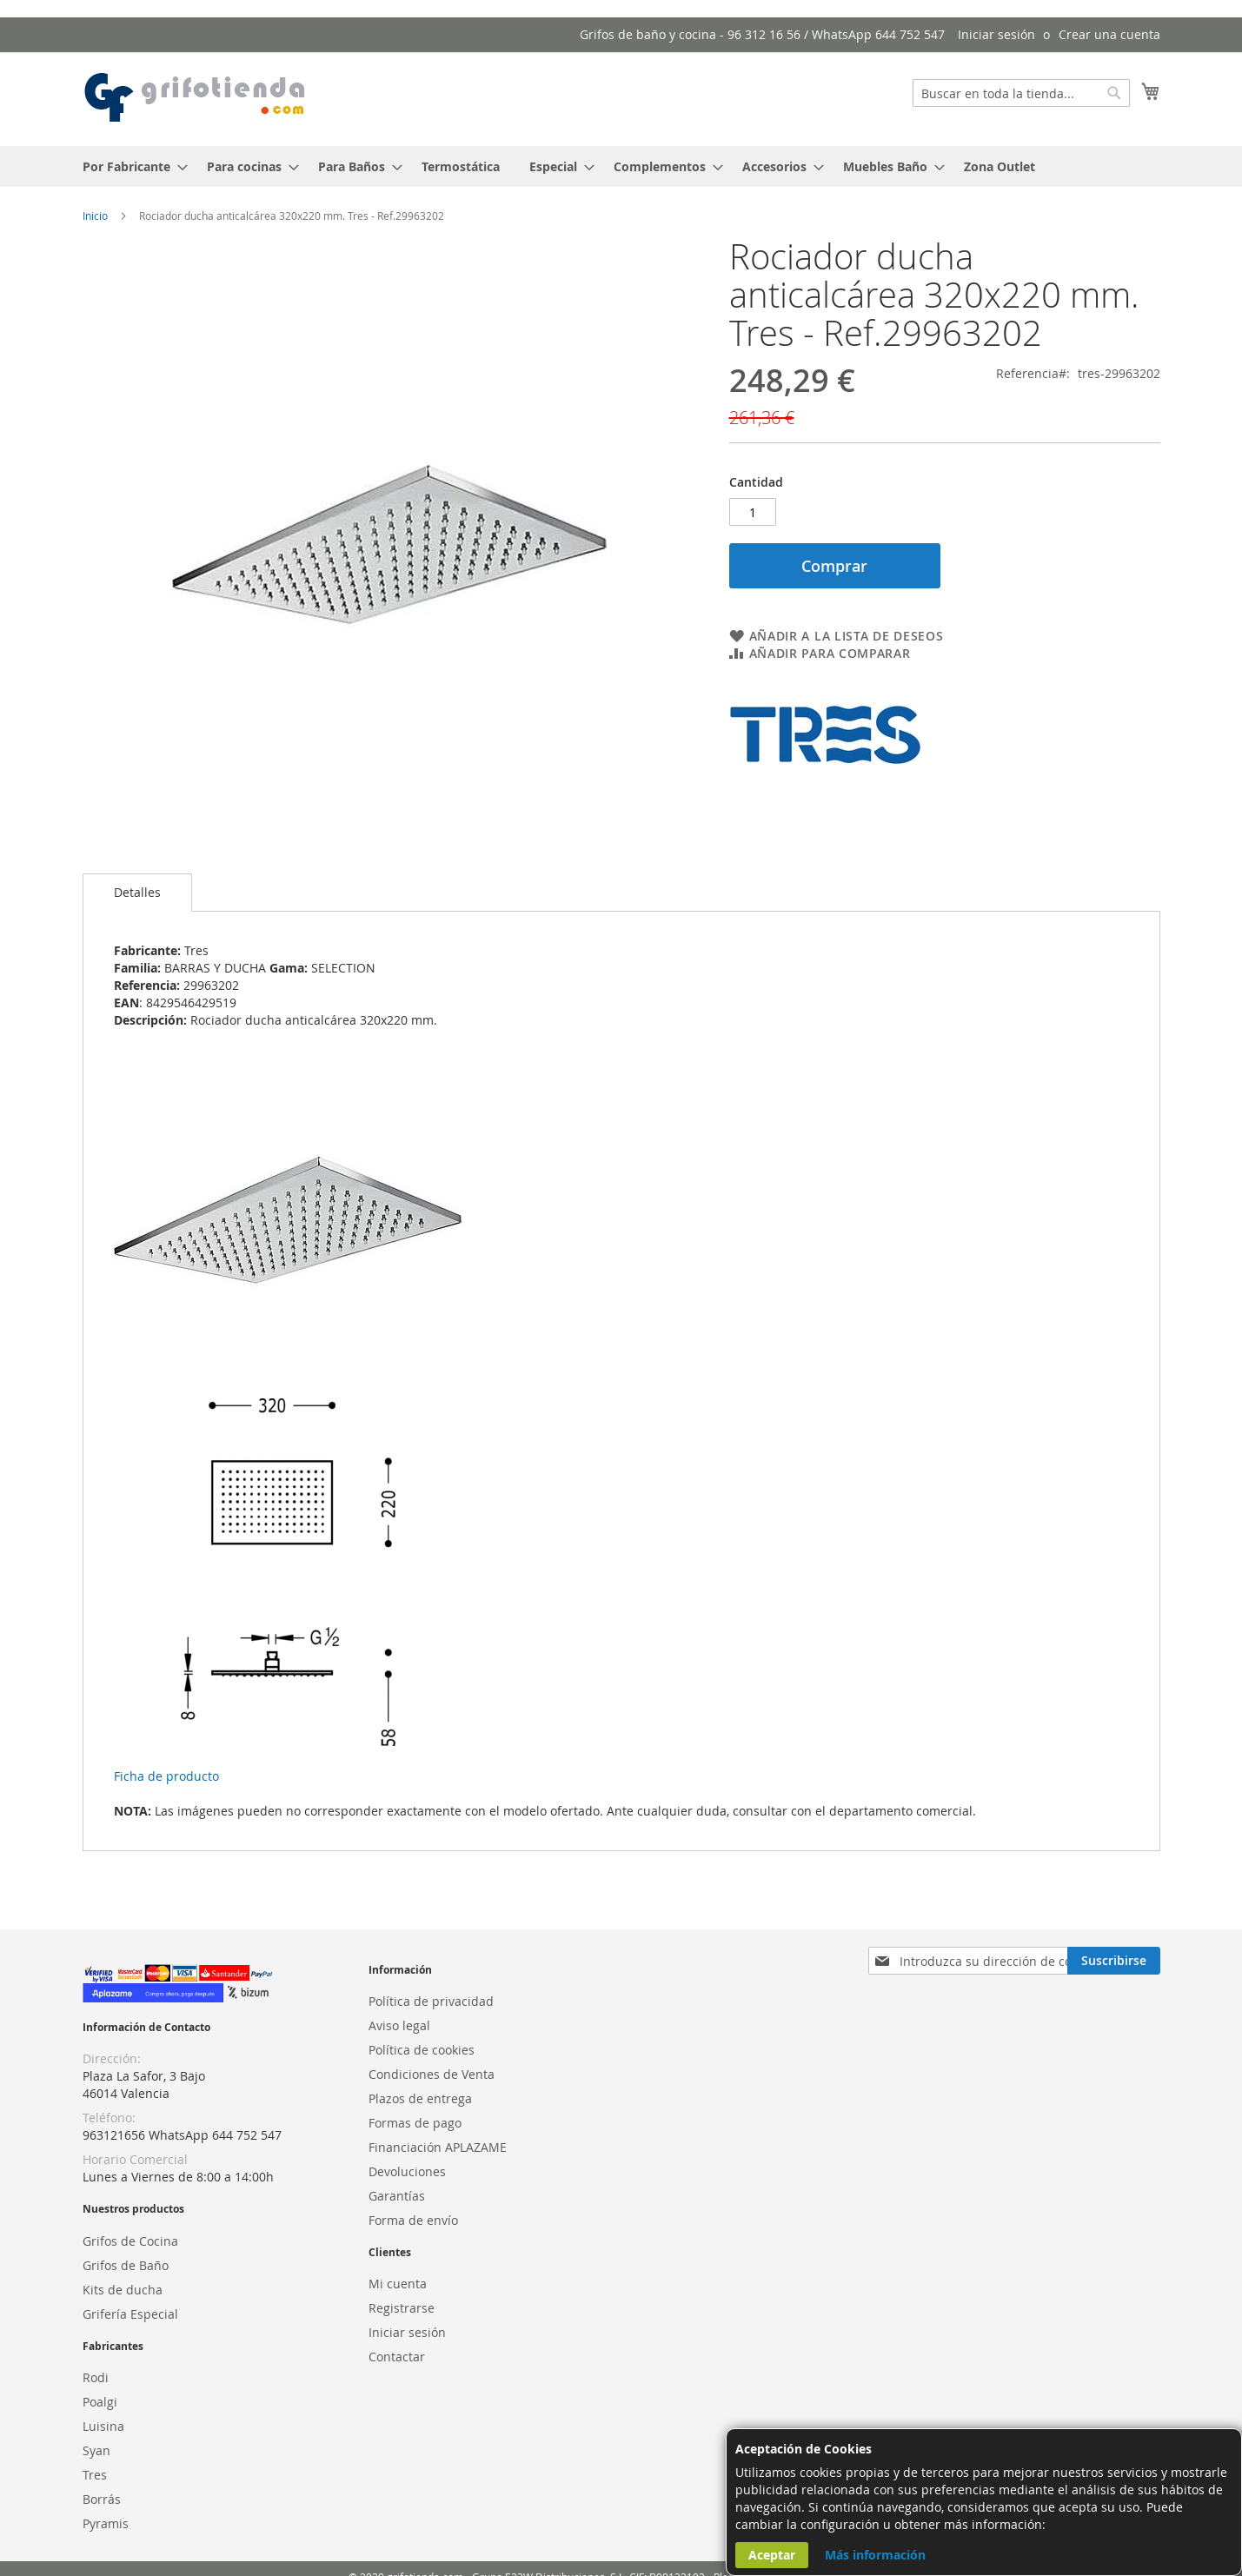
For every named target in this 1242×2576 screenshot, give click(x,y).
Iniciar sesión (996, 34)
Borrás (102, 2499)
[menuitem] (130, 166)
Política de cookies (422, 2050)
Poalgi (100, 2401)
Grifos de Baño (126, 2265)
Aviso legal (399, 2025)
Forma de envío (413, 2220)
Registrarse (402, 2308)
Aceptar (771, 2554)
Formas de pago (415, 2123)
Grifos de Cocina (130, 2241)
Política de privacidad (431, 2001)
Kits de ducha (123, 2289)
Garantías (397, 2196)
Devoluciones (407, 2171)
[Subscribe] (1113, 1961)
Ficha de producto (166, 1776)
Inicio (95, 215)
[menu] (621, 166)
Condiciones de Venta (432, 2074)
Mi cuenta (398, 2283)
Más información (875, 2554)
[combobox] (1021, 93)
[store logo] (196, 98)
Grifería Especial (130, 2314)
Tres (95, 2474)
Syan (96, 2450)
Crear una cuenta (1109, 34)
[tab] (137, 892)
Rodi (96, 2377)
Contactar (397, 2356)
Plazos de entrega (420, 2098)
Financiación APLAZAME (438, 2147)
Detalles (137, 892)
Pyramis (106, 2523)
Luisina (103, 2426)
